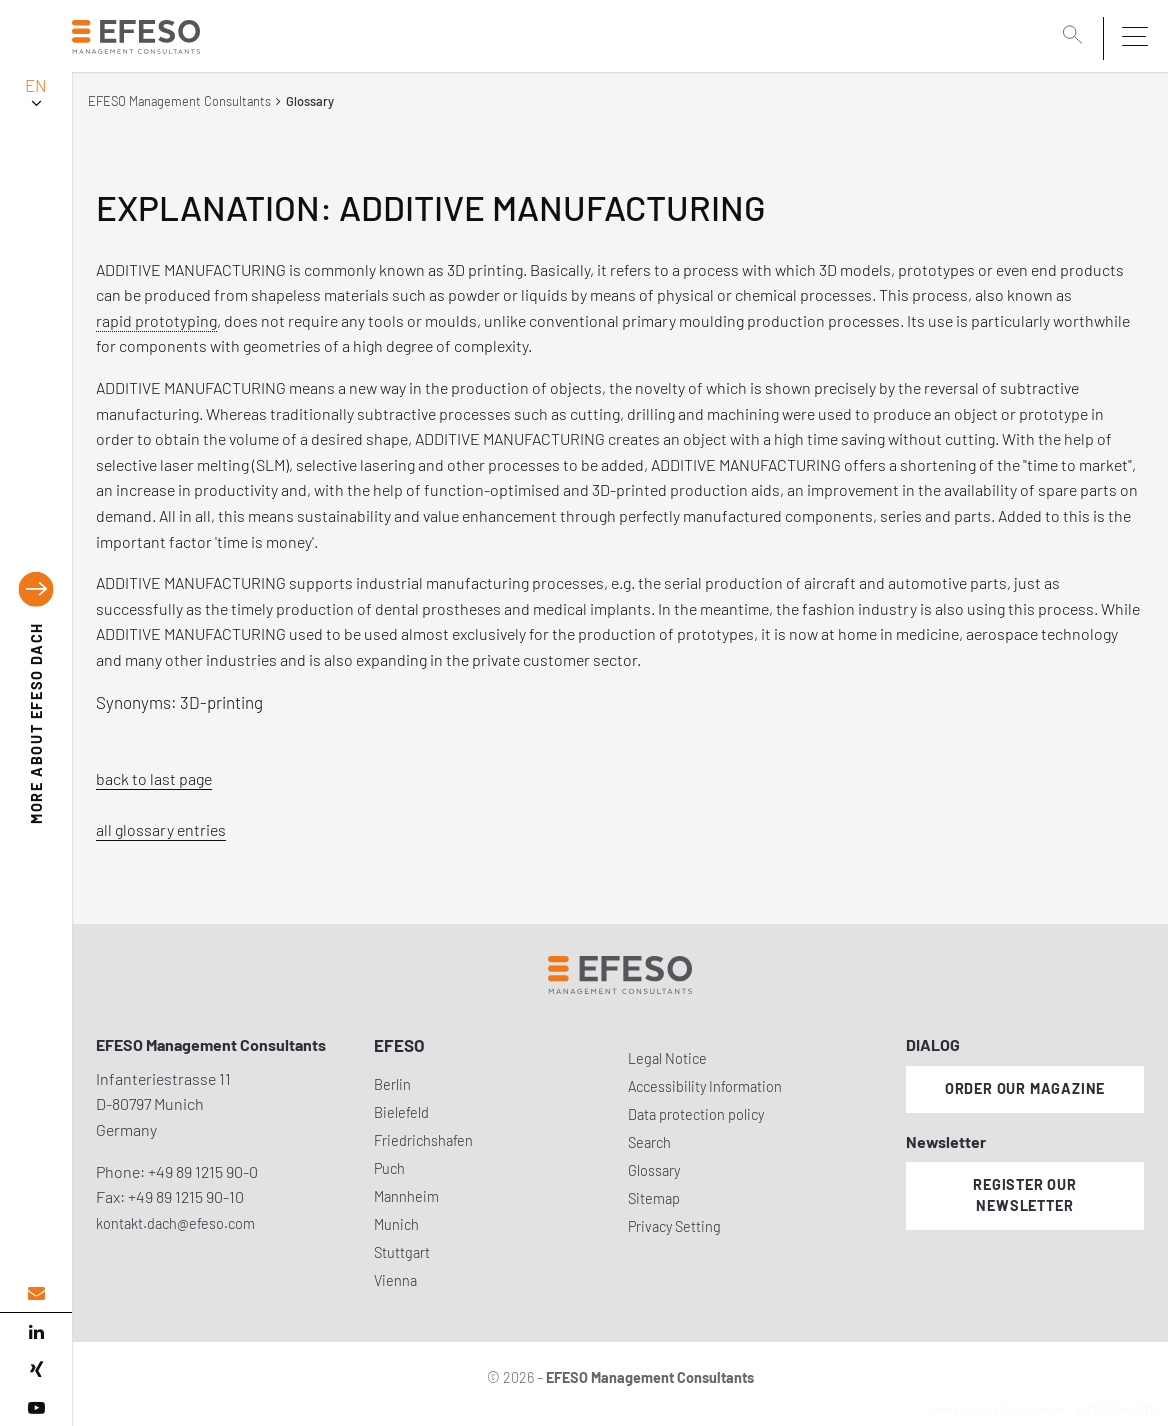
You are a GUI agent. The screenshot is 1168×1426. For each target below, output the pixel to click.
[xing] (36, 1370)
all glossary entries (161, 829)
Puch (389, 1168)
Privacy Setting (674, 1226)
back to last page (154, 778)
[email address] (36, 1293)
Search (649, 1142)
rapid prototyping (156, 320)
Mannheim (406, 1196)
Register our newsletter (1025, 1195)
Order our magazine (1025, 1088)
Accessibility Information (705, 1086)
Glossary (654, 1170)
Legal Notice (667, 1058)
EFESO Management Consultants (179, 101)
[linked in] (36, 1332)
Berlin (392, 1084)
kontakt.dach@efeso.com (175, 1223)
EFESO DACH (36, 723)
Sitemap (654, 1198)
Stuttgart (402, 1252)
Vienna (395, 1280)
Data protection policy (696, 1114)
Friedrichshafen (423, 1140)
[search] (1076, 37)
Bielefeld (401, 1112)
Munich (396, 1224)
